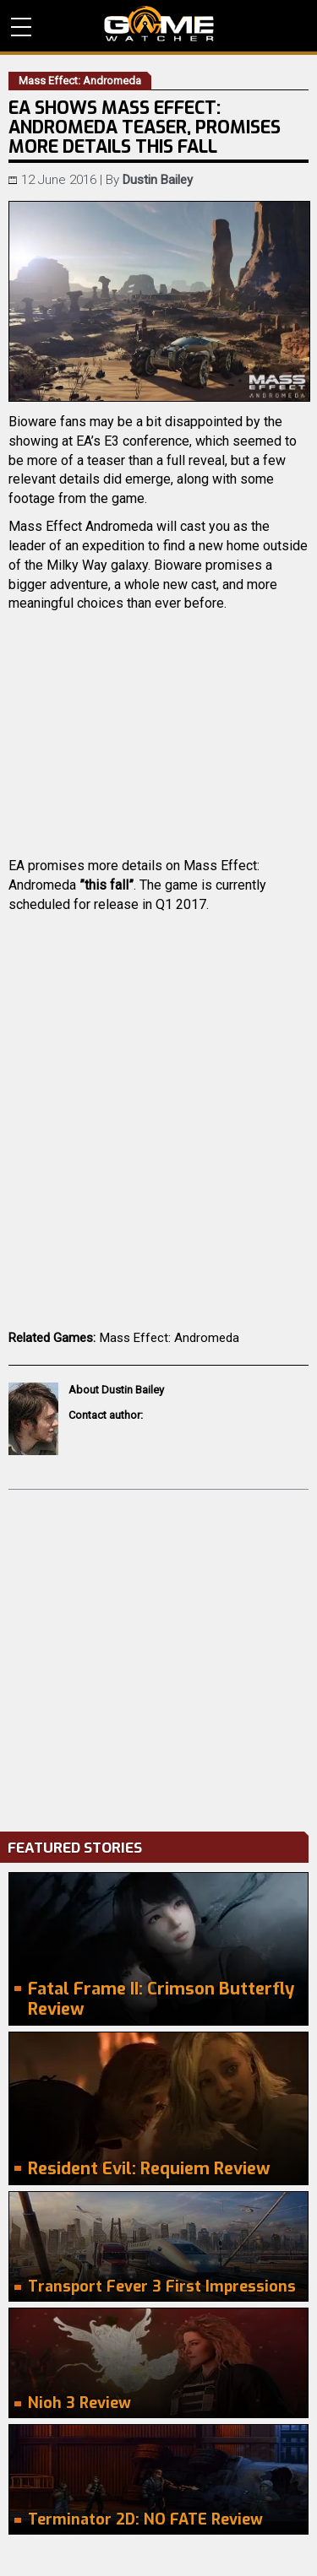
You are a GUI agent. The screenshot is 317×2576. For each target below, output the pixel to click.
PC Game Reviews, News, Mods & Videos (159, 23)
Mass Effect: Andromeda (169, 1337)
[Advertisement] (158, 1656)
